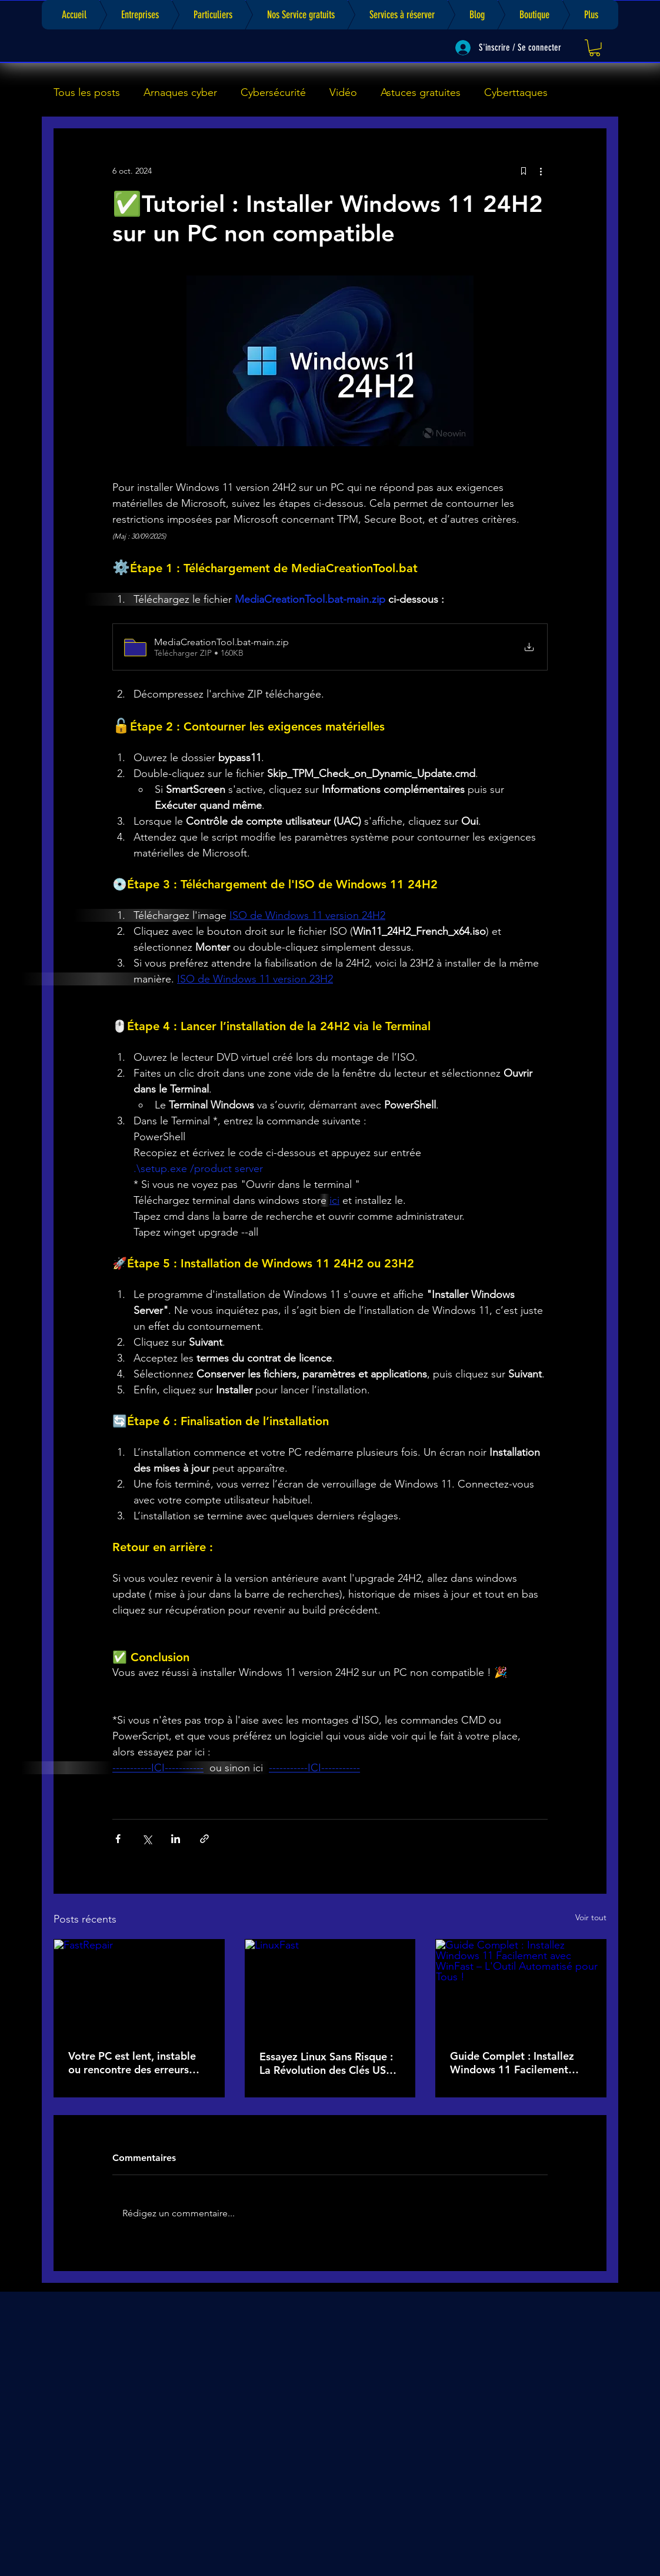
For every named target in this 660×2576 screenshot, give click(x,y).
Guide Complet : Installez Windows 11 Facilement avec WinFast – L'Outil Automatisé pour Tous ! (512, 2062)
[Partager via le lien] (204, 1838)
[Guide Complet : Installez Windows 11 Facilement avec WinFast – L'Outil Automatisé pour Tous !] (521, 1987)
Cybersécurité (273, 92)
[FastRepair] (139, 1987)
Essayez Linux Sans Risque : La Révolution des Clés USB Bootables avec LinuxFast (326, 2063)
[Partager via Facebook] (118, 1838)
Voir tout (590, 1917)
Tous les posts (87, 92)
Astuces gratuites (421, 92)
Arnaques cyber (180, 92)
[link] (595, 48)
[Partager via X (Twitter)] (146, 1838)
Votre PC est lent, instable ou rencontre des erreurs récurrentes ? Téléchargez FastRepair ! (132, 2062)
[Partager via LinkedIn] (175, 1838)
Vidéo (343, 92)
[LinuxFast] (330, 1987)
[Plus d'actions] (541, 171)
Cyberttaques (516, 92)
